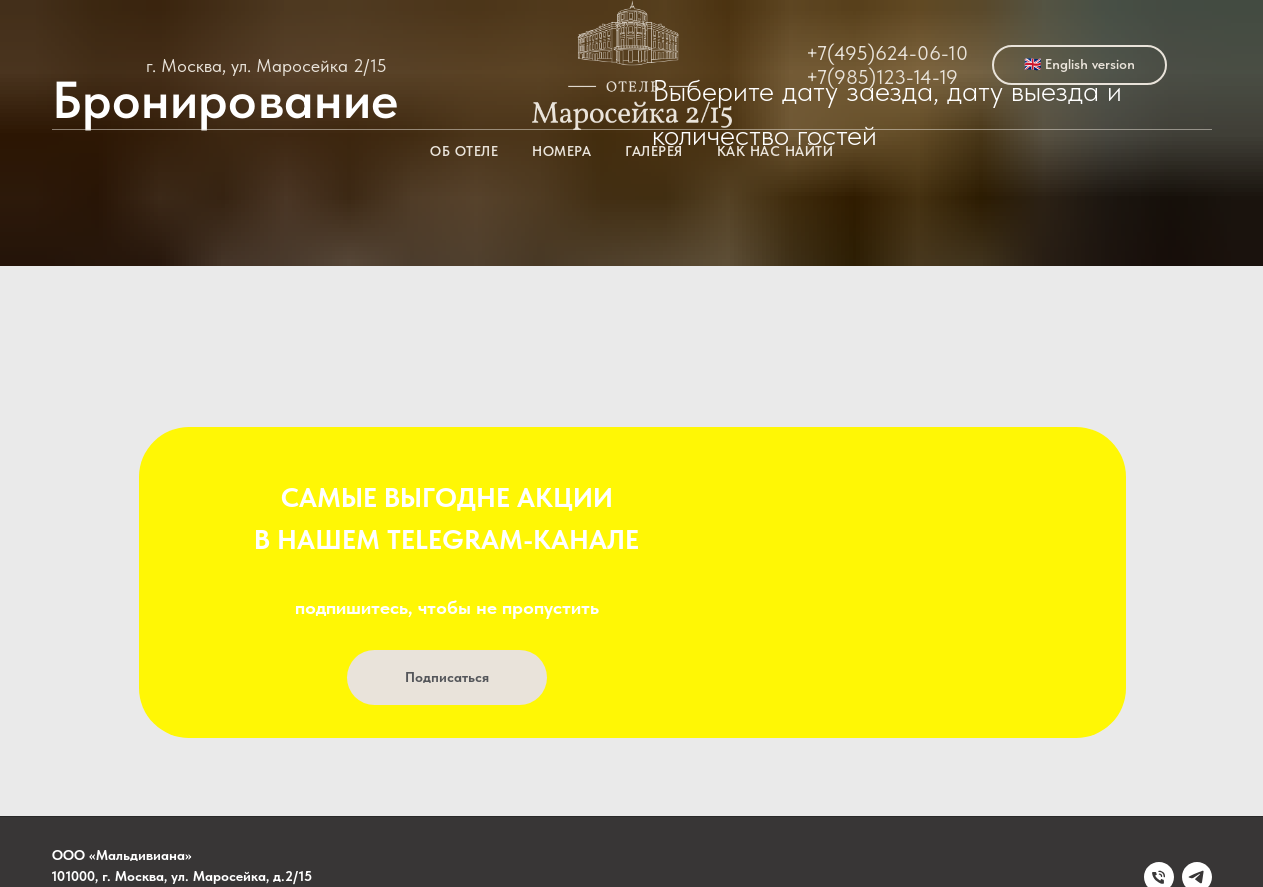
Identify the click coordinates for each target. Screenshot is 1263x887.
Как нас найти (775, 151)
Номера (561, 151)
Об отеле (464, 151)
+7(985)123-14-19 (882, 77)
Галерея (654, 151)
